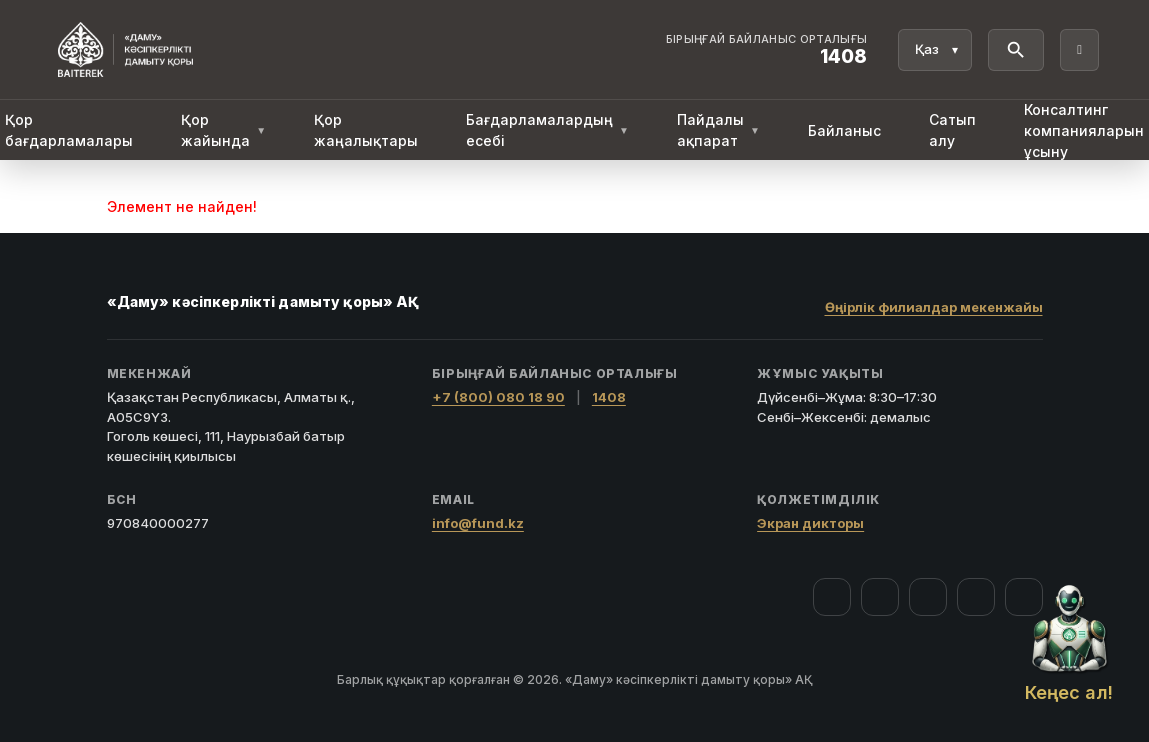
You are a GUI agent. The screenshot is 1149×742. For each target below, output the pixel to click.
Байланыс (844, 130)
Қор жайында (223, 130)
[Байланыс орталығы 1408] (767, 50)
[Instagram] (880, 597)
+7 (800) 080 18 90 (498, 397)
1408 (609, 397)
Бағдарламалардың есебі (547, 130)
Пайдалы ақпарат (718, 130)
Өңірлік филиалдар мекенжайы (934, 307)
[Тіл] (935, 50)
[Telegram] (976, 597)
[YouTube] (928, 597)
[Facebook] (832, 597)
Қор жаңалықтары (366, 130)
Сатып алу (952, 130)
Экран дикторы (810, 523)
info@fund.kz (478, 523)
